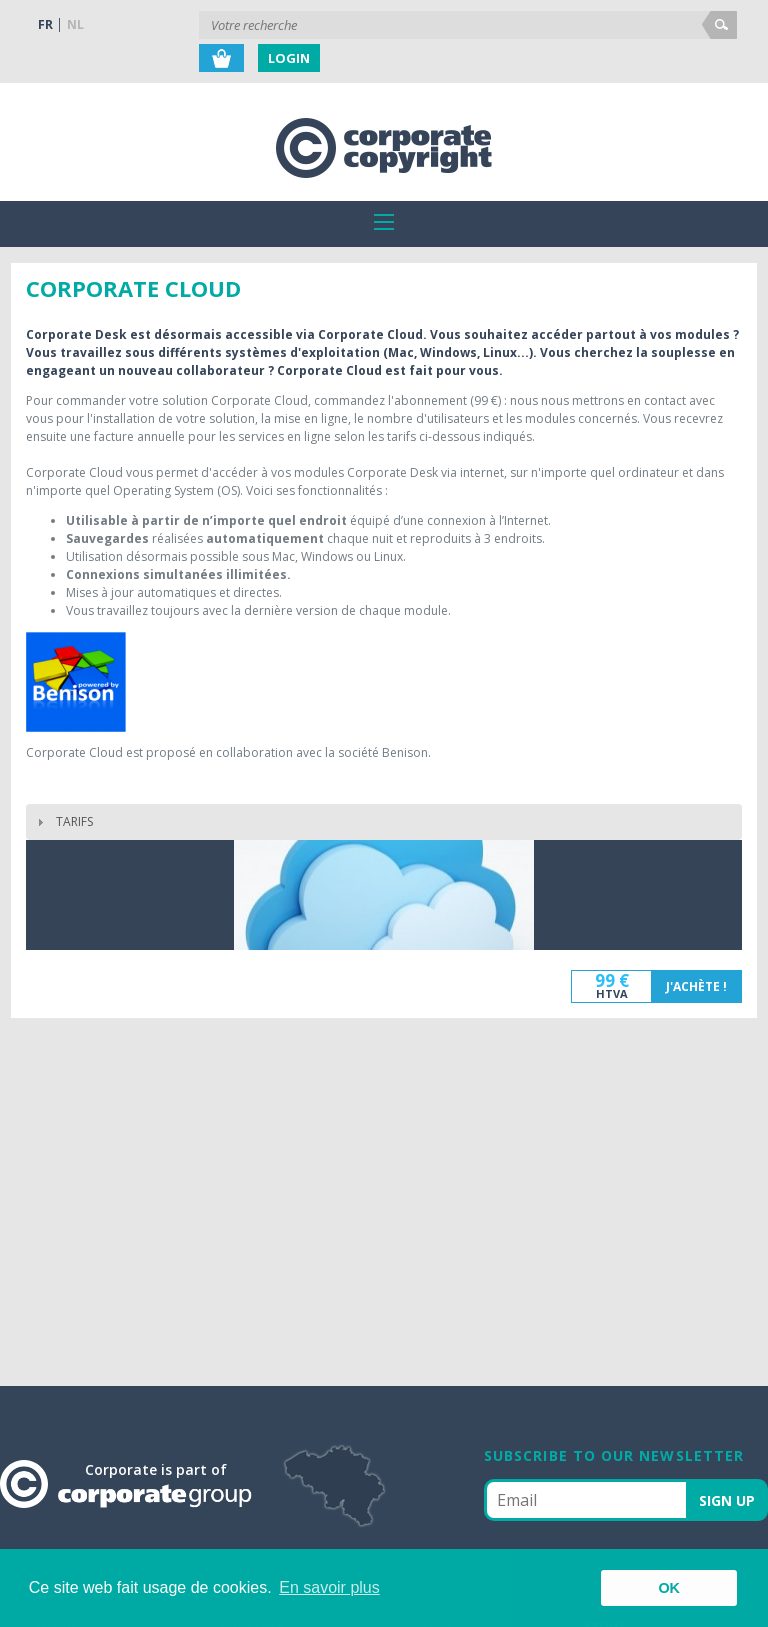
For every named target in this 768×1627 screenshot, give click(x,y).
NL (75, 24)
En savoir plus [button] (329, 1587)
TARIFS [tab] (62, 821)
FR (45, 24)
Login (289, 58)
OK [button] (669, 1588)
